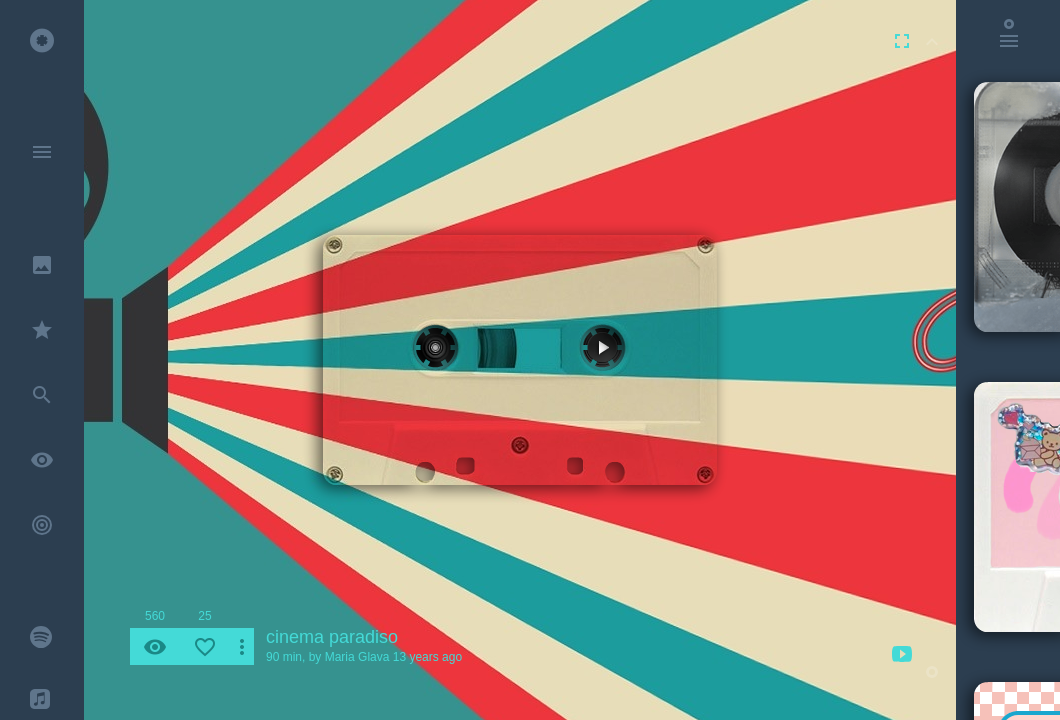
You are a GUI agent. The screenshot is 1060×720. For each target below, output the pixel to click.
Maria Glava (357, 657)
